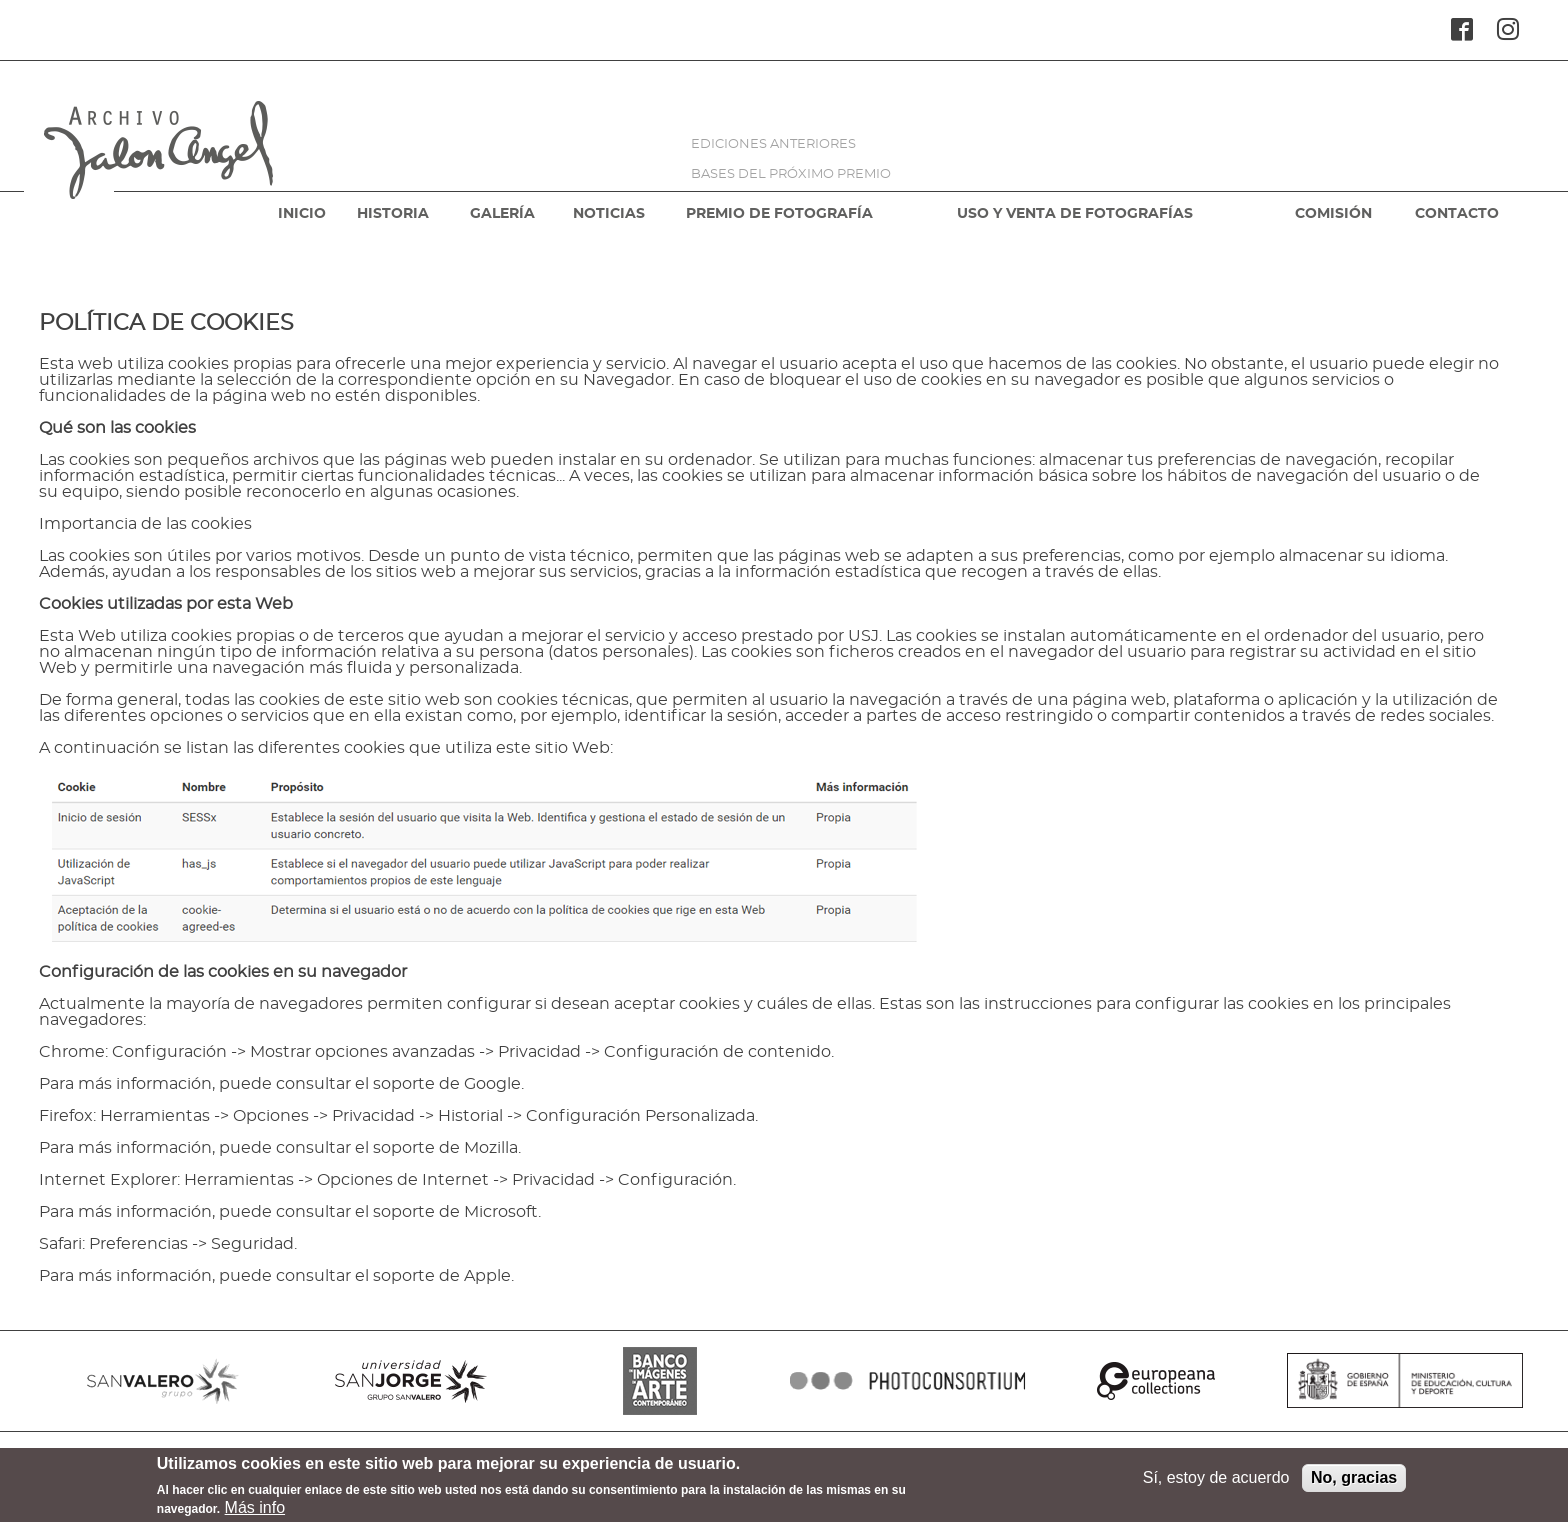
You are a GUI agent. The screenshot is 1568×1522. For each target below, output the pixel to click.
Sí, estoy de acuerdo (1216, 1481)
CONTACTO (1457, 214)
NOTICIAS (609, 214)
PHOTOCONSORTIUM (908, 1381)
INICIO (302, 214)
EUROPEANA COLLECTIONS (1156, 1381)
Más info (255, 1511)
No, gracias (1354, 1481)
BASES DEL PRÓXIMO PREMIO (791, 174)
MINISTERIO (1405, 1381)
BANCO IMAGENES (660, 1381)
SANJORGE (411, 1381)
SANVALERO (163, 1381)
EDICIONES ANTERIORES (773, 144)
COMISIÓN (1333, 214)
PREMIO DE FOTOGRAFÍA (779, 214)
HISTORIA (393, 214)
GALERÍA (502, 214)
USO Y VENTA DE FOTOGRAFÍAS (1075, 214)
